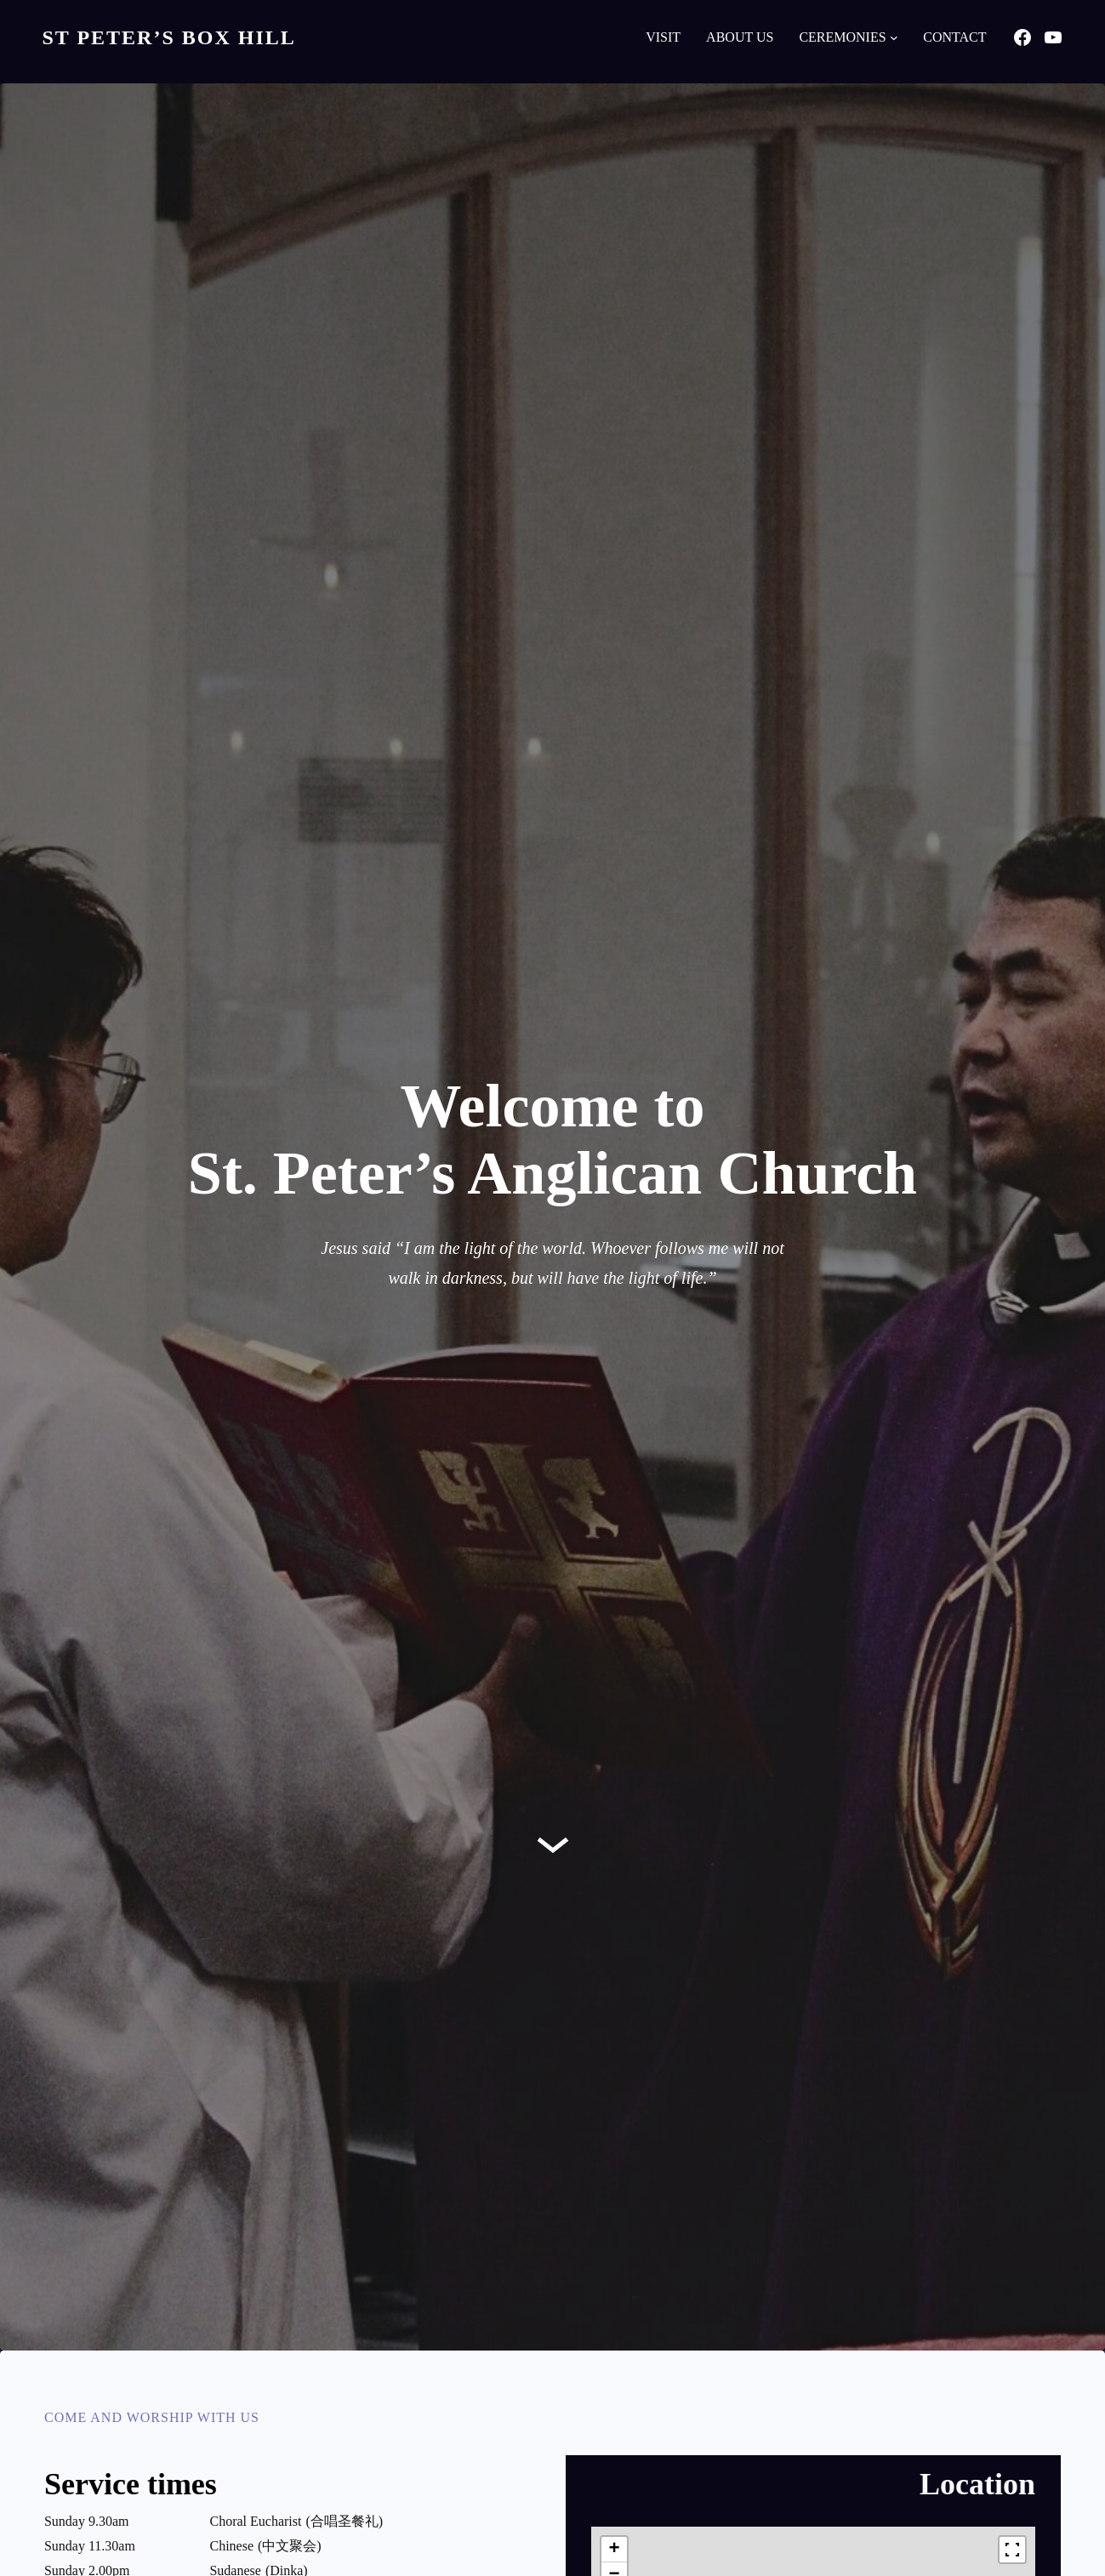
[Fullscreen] (1012, 2549)
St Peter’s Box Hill (169, 37)
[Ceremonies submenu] (894, 37)
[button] (614, 2549)
